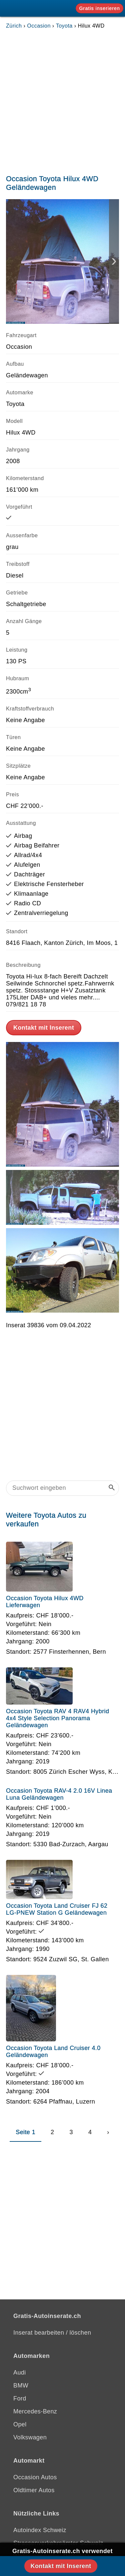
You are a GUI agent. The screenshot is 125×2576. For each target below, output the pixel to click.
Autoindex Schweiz (39, 2530)
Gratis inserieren (99, 8)
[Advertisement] (62, 100)
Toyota (64, 26)
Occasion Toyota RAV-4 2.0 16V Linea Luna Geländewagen (59, 1794)
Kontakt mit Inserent (43, 1027)
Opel (20, 2424)
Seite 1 (25, 2132)
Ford (19, 2398)
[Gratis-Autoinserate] (31, 8)
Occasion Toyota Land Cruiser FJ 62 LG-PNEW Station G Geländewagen (56, 1909)
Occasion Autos (35, 2477)
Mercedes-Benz (35, 2411)
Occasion (39, 26)
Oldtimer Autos (34, 2490)
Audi (19, 2372)
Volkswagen (30, 2437)
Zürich (14, 26)
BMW (20, 2385)
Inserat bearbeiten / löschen (52, 2332)
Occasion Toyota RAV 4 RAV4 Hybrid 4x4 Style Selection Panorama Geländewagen (57, 1718)
